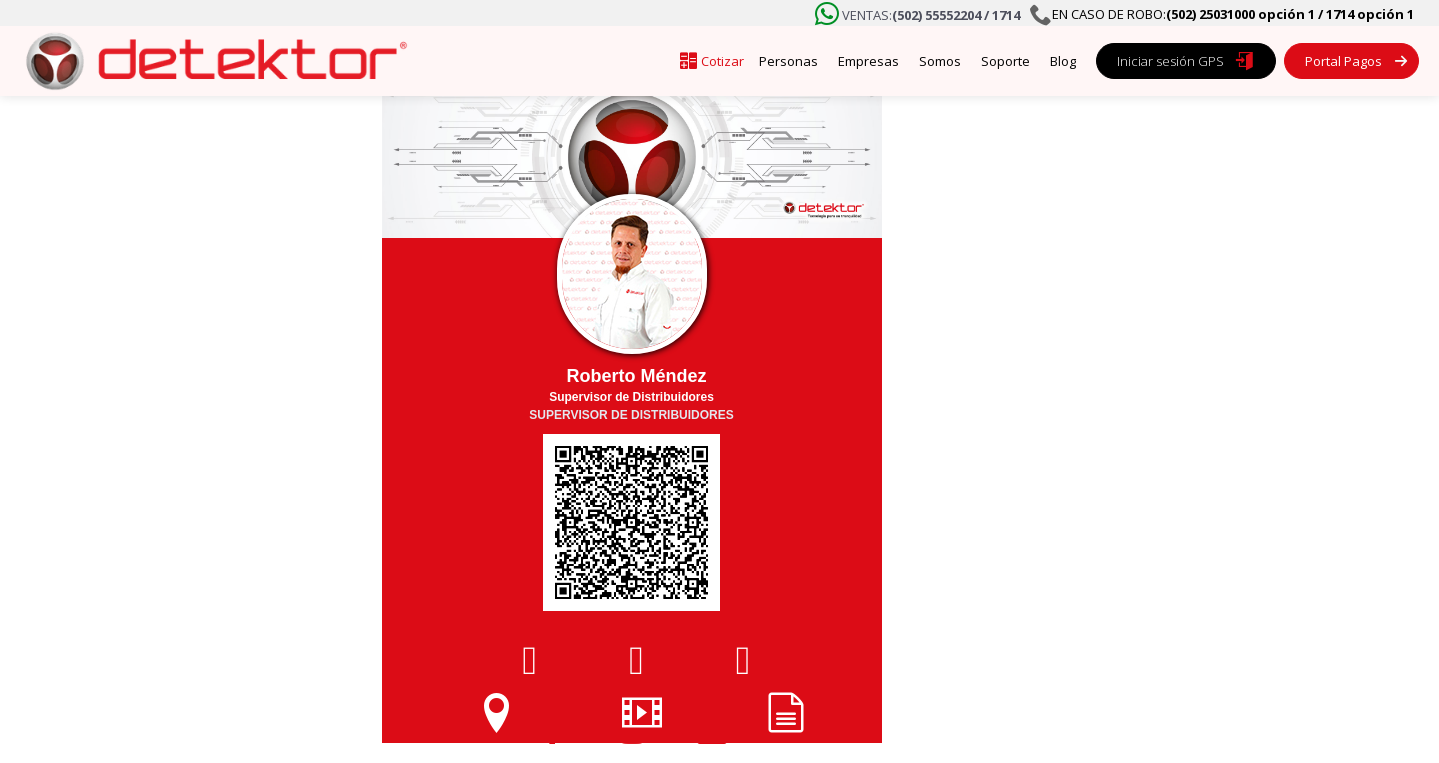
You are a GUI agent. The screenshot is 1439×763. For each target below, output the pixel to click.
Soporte (1005, 61)
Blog (1063, 61)
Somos (940, 61)
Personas (788, 61)
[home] (210, 61)
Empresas (868, 61)
